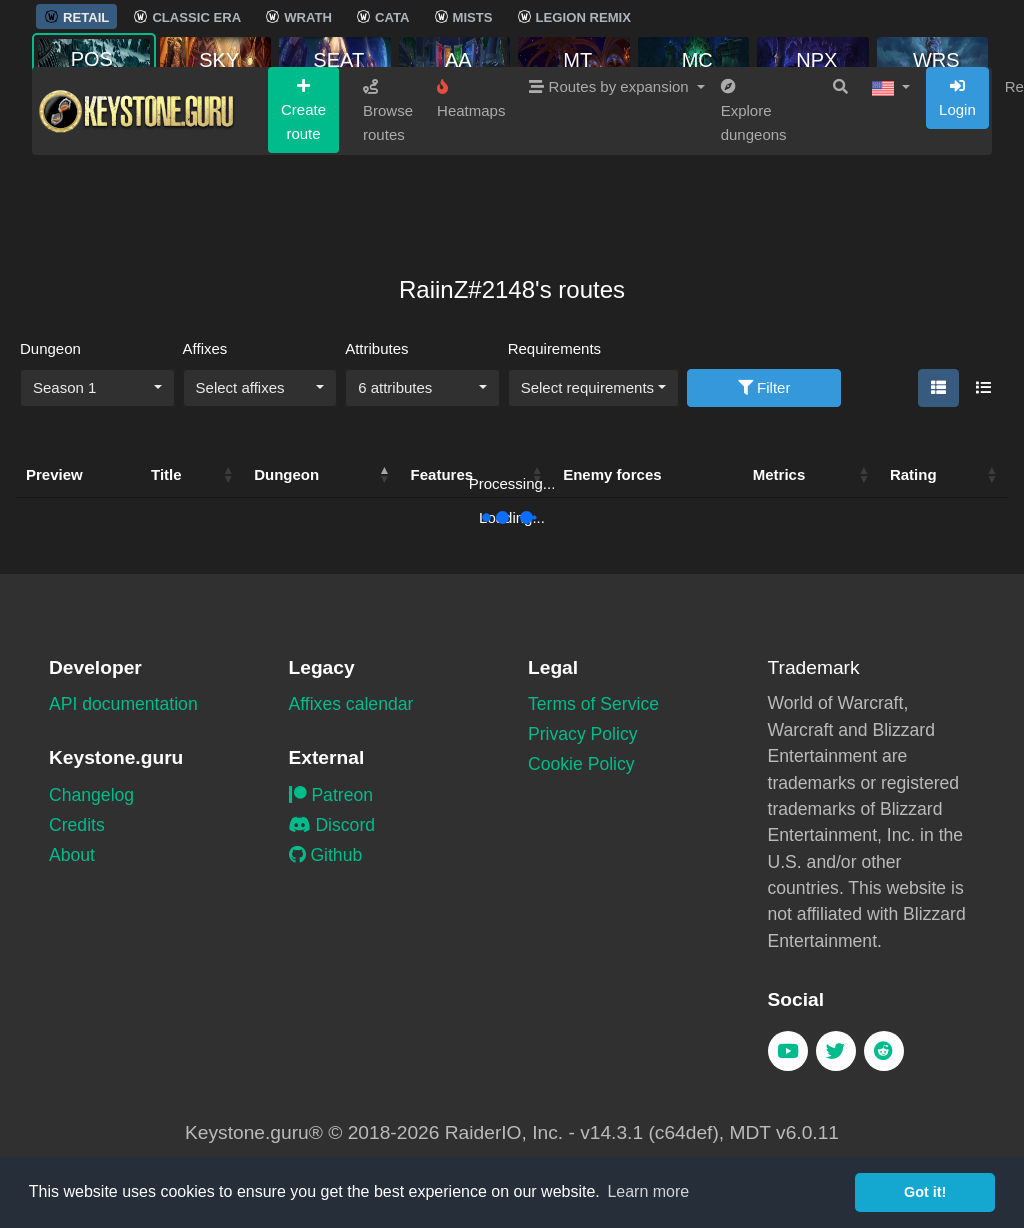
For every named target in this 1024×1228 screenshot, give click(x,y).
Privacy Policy (583, 734)
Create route (303, 185)
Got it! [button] (925, 1192)
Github (326, 855)
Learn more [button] (648, 1191)
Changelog (91, 795)
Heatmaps (471, 174)
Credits (77, 825)
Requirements (554, 348)
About (72, 855)
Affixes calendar (351, 704)
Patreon (331, 795)
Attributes (376, 348)
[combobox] (97, 388)
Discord (332, 825)
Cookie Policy (581, 764)
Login (957, 173)
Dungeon (50, 348)
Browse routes (388, 186)
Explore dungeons (754, 186)
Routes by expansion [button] (610, 161)
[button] (891, 162)
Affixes (205, 348)
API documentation (123, 704)
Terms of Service (593, 704)
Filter (764, 387)
